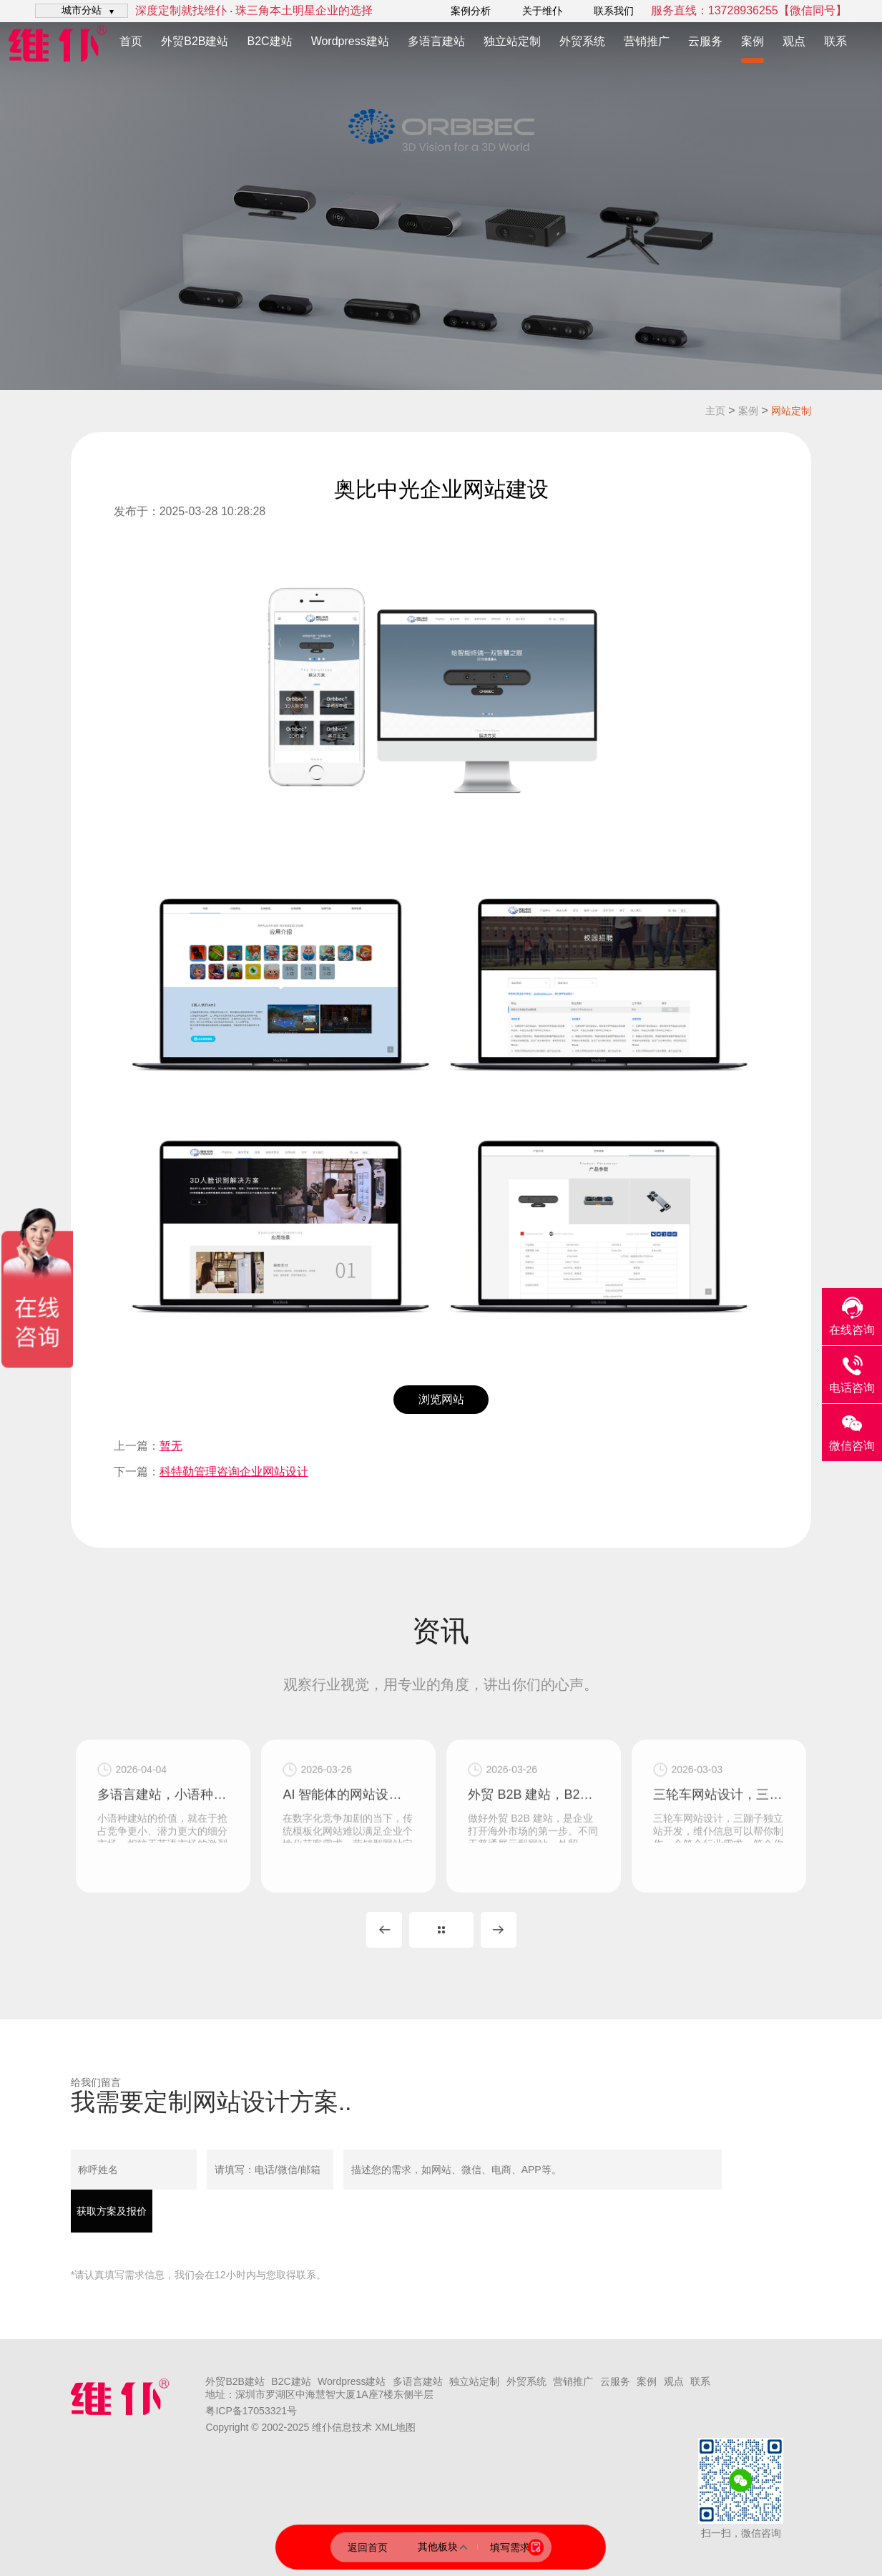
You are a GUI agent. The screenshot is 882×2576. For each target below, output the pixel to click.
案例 (752, 41)
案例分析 (471, 10)
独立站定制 (512, 41)
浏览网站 (441, 1399)
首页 (130, 41)
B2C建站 (270, 41)
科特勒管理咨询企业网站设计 (234, 1471)
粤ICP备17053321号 (251, 2410)
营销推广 (647, 41)
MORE (441, 1930)
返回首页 (368, 2546)
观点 (794, 41)
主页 (715, 410)
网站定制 (791, 410)
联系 (835, 41)
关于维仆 (542, 10)
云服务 (705, 41)
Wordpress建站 (350, 41)
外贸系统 (582, 41)
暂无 (171, 1446)
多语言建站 (436, 41)
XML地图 (395, 2427)
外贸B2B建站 (194, 41)
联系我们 (614, 10)
